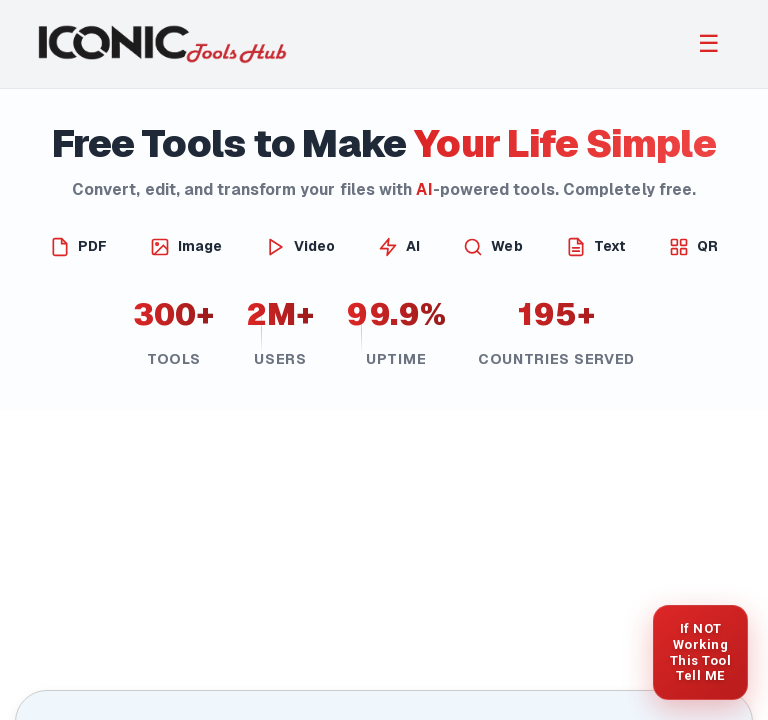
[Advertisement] (384, 551)
